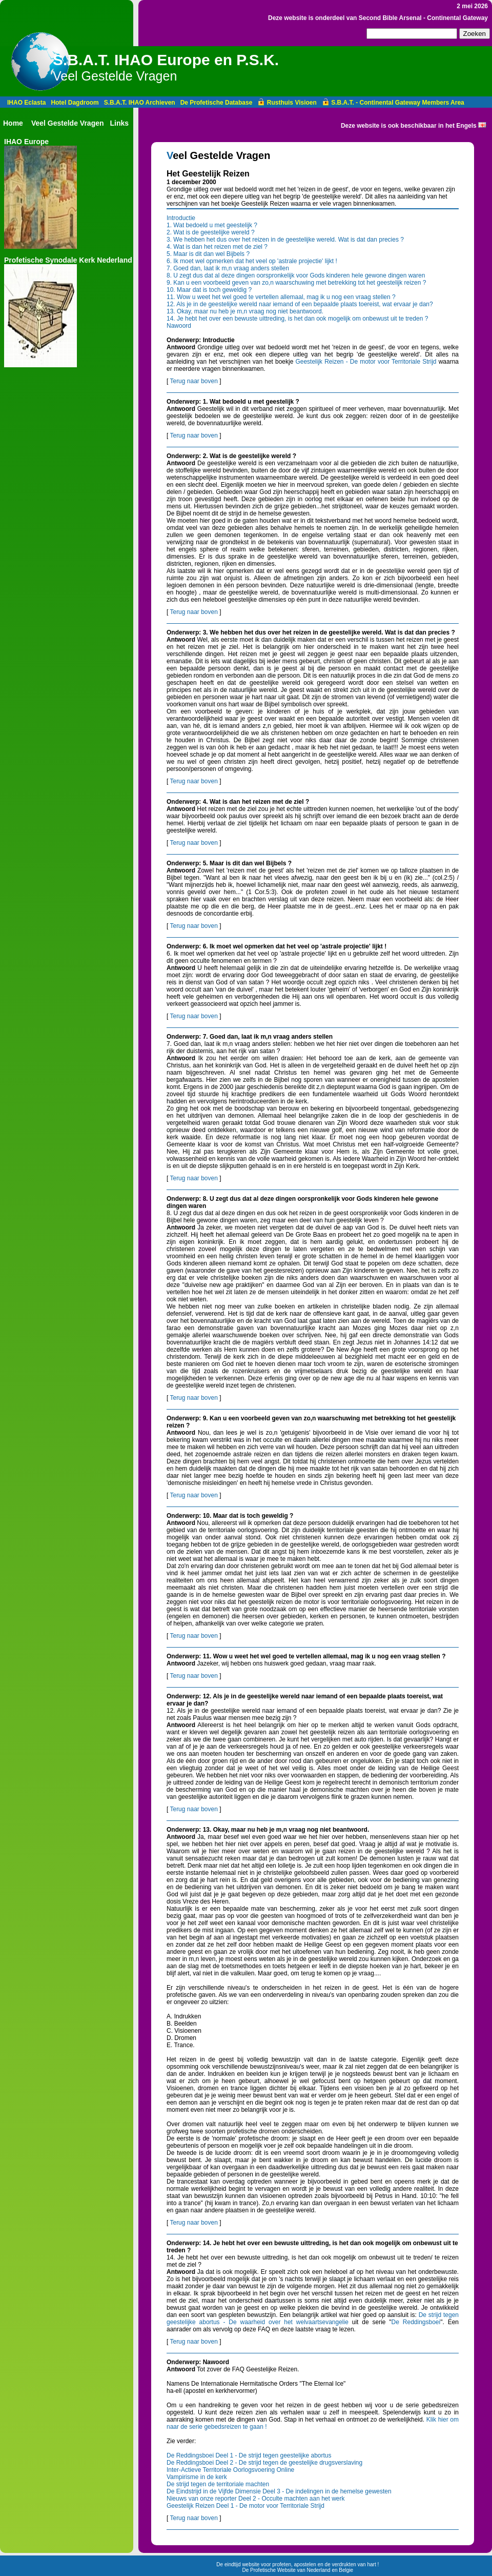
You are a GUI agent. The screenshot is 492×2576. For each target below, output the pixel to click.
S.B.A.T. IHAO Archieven (139, 102)
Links (119, 123)
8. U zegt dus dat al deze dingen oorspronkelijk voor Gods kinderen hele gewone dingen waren (296, 275)
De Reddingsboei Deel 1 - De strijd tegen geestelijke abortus (249, 2455)
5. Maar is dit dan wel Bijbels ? (208, 253)
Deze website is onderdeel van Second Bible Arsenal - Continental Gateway (378, 18)
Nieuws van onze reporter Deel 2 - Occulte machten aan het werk (256, 2498)
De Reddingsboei (416, 2322)
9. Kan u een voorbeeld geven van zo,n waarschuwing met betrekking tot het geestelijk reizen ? (296, 282)
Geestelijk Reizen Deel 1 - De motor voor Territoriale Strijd (245, 2505)
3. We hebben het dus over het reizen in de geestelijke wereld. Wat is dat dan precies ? (285, 239)
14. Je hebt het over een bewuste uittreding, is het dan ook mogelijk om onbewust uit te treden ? (297, 318)
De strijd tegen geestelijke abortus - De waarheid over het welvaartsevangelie (313, 2318)
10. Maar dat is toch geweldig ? (209, 289)
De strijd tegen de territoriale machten (218, 2484)
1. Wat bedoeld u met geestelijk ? (212, 225)
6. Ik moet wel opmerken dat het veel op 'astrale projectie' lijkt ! (252, 261)
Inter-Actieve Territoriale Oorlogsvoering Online (230, 2469)
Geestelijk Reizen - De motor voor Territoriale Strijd (365, 361)
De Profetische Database (216, 102)
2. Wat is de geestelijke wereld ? (211, 232)
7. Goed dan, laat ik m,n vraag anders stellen (228, 268)
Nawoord (179, 325)
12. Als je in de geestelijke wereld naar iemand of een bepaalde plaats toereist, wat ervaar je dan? (300, 304)
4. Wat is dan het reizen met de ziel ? (217, 246)
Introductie (181, 218)
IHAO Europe (26, 141)
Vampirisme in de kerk (197, 2477)
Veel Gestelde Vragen (67, 123)
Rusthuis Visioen (286, 102)
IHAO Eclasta (26, 102)
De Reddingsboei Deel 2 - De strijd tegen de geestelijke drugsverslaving (264, 2462)
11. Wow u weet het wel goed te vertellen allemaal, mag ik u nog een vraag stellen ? (281, 297)
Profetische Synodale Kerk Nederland (68, 260)
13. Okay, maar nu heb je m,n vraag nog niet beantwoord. (245, 311)
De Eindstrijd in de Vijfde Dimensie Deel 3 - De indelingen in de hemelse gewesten (279, 2491)
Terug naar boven (193, 381)
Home (13, 123)
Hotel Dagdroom (74, 102)
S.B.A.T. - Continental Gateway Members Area (393, 102)
